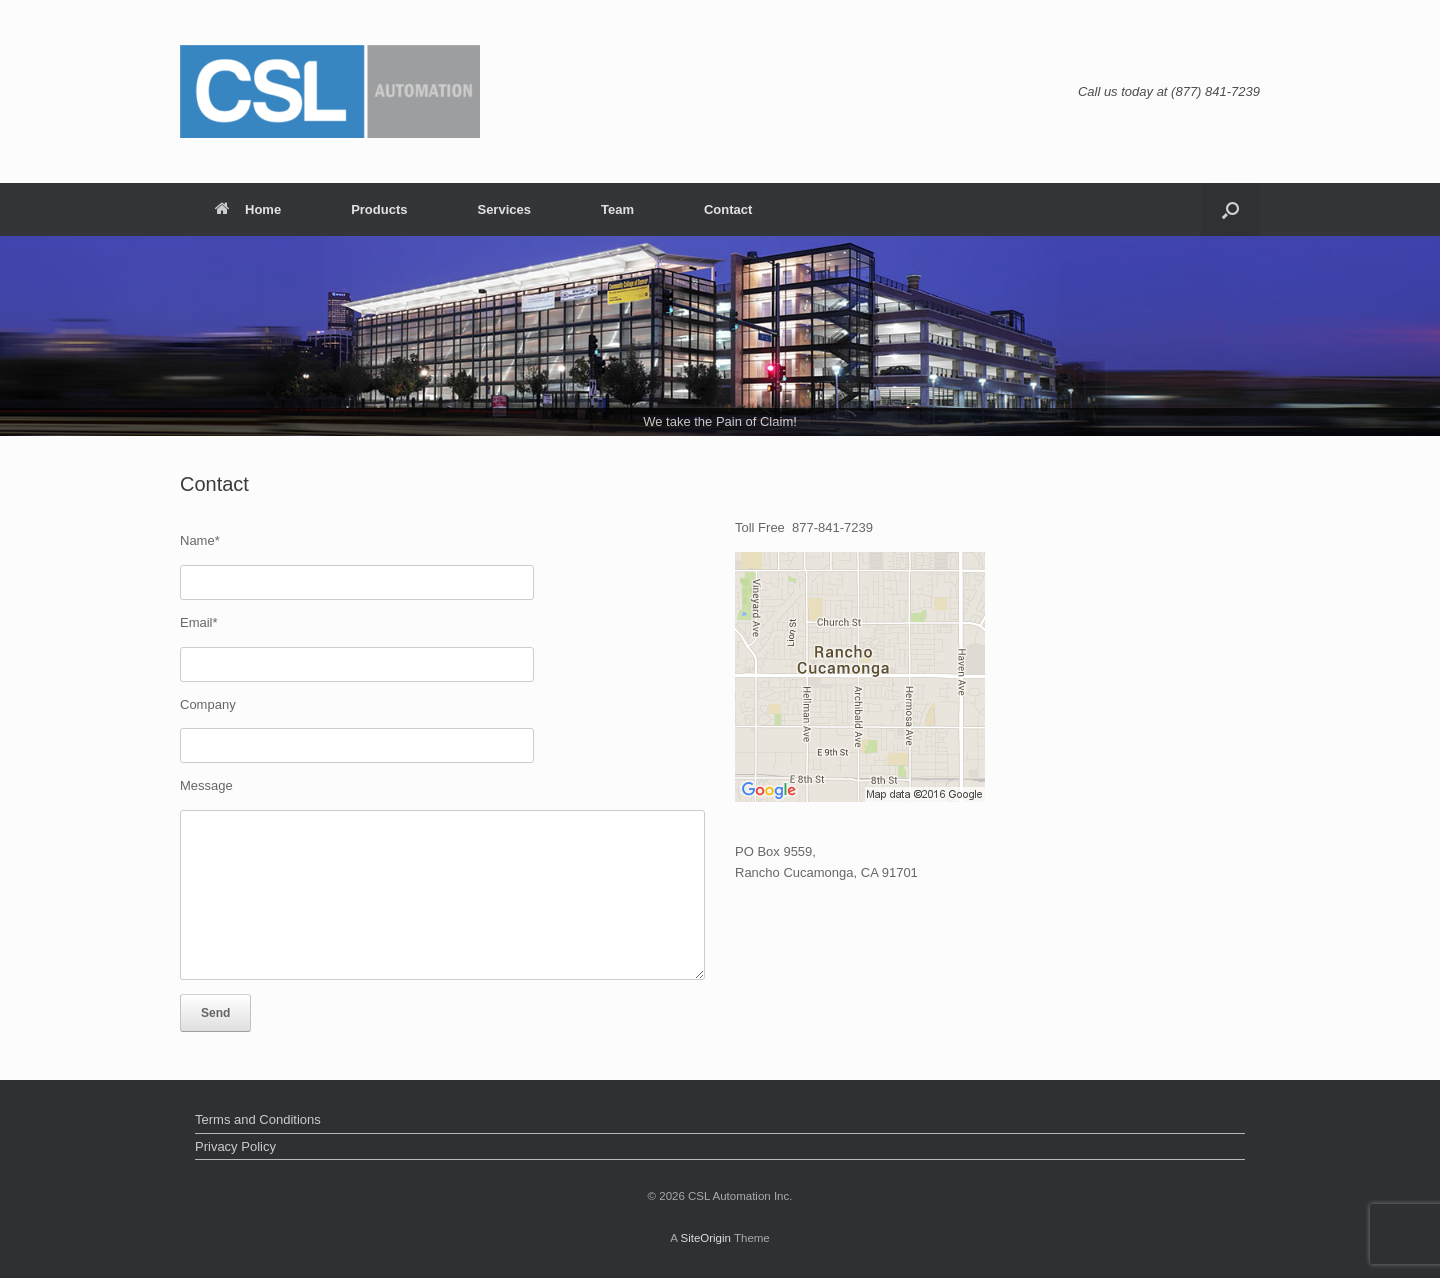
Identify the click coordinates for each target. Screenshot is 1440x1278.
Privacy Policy (235, 1146)
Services (504, 209)
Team (617, 209)
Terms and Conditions (258, 1119)
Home (248, 209)
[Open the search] (1230, 209)
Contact (728, 209)
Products (379, 209)
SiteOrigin (705, 1238)
